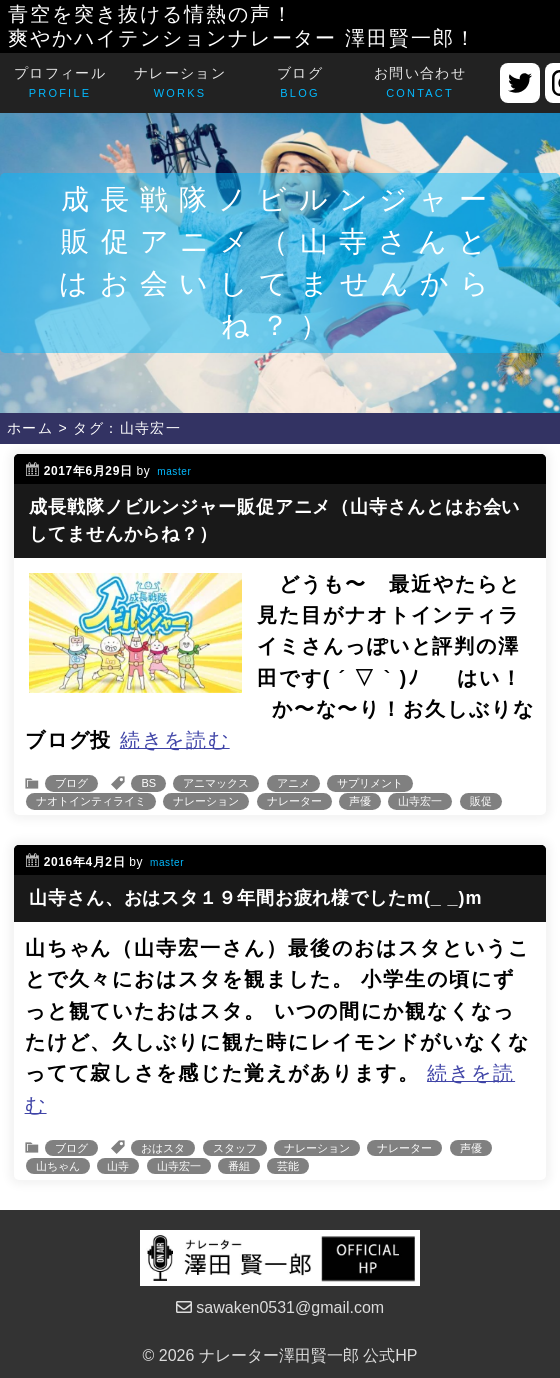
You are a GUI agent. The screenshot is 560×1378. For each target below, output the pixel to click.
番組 (239, 1166)
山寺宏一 (420, 801)
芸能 (288, 1166)
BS (148, 783)
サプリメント (370, 783)
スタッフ (235, 1148)
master (174, 471)
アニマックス (216, 783)
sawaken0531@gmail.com (280, 1307)
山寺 (118, 1166)
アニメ (293, 783)
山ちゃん (58, 1166)
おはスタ (163, 1148)
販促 (481, 801)
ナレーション (206, 801)
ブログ (71, 783)
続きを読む (175, 740)
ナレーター (294, 801)
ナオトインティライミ (91, 801)
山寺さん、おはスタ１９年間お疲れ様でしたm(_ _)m (255, 898)
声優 (360, 801)
